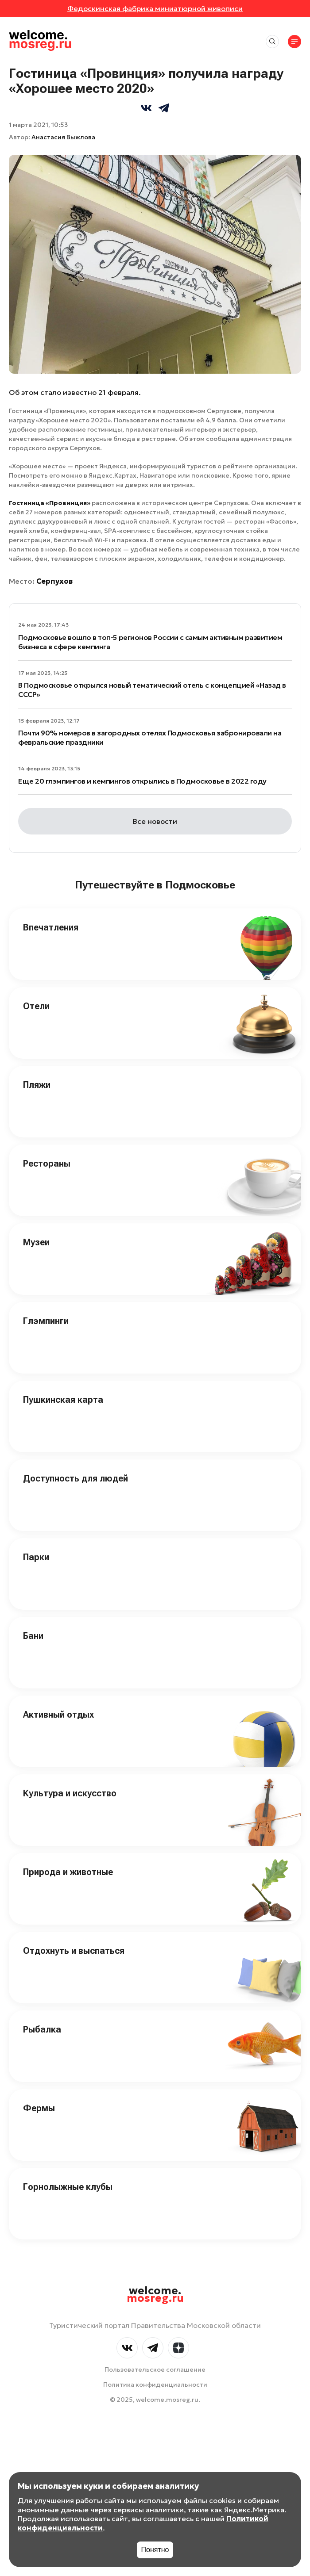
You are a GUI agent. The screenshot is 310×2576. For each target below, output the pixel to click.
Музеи (36, 1242)
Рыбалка (42, 2029)
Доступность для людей (75, 1478)
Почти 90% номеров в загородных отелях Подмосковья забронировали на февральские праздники (149, 737)
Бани (33, 1636)
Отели (36, 1006)
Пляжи (36, 1084)
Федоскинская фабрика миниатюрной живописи (155, 8)
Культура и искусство (69, 1793)
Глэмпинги (46, 1321)
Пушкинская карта (63, 1399)
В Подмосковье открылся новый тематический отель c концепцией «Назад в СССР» (152, 690)
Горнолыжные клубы (67, 2187)
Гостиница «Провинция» (49, 503)
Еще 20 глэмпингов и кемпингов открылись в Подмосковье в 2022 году (142, 781)
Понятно (155, 2549)
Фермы (39, 2108)
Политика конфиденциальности (155, 2384)
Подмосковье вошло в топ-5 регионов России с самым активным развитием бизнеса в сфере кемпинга (150, 642)
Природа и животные (68, 1872)
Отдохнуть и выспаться (73, 1950)
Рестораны (46, 1163)
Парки (36, 1557)
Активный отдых (58, 1714)
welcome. (155, 2294)
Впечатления (50, 927)
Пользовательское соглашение (155, 2369)
